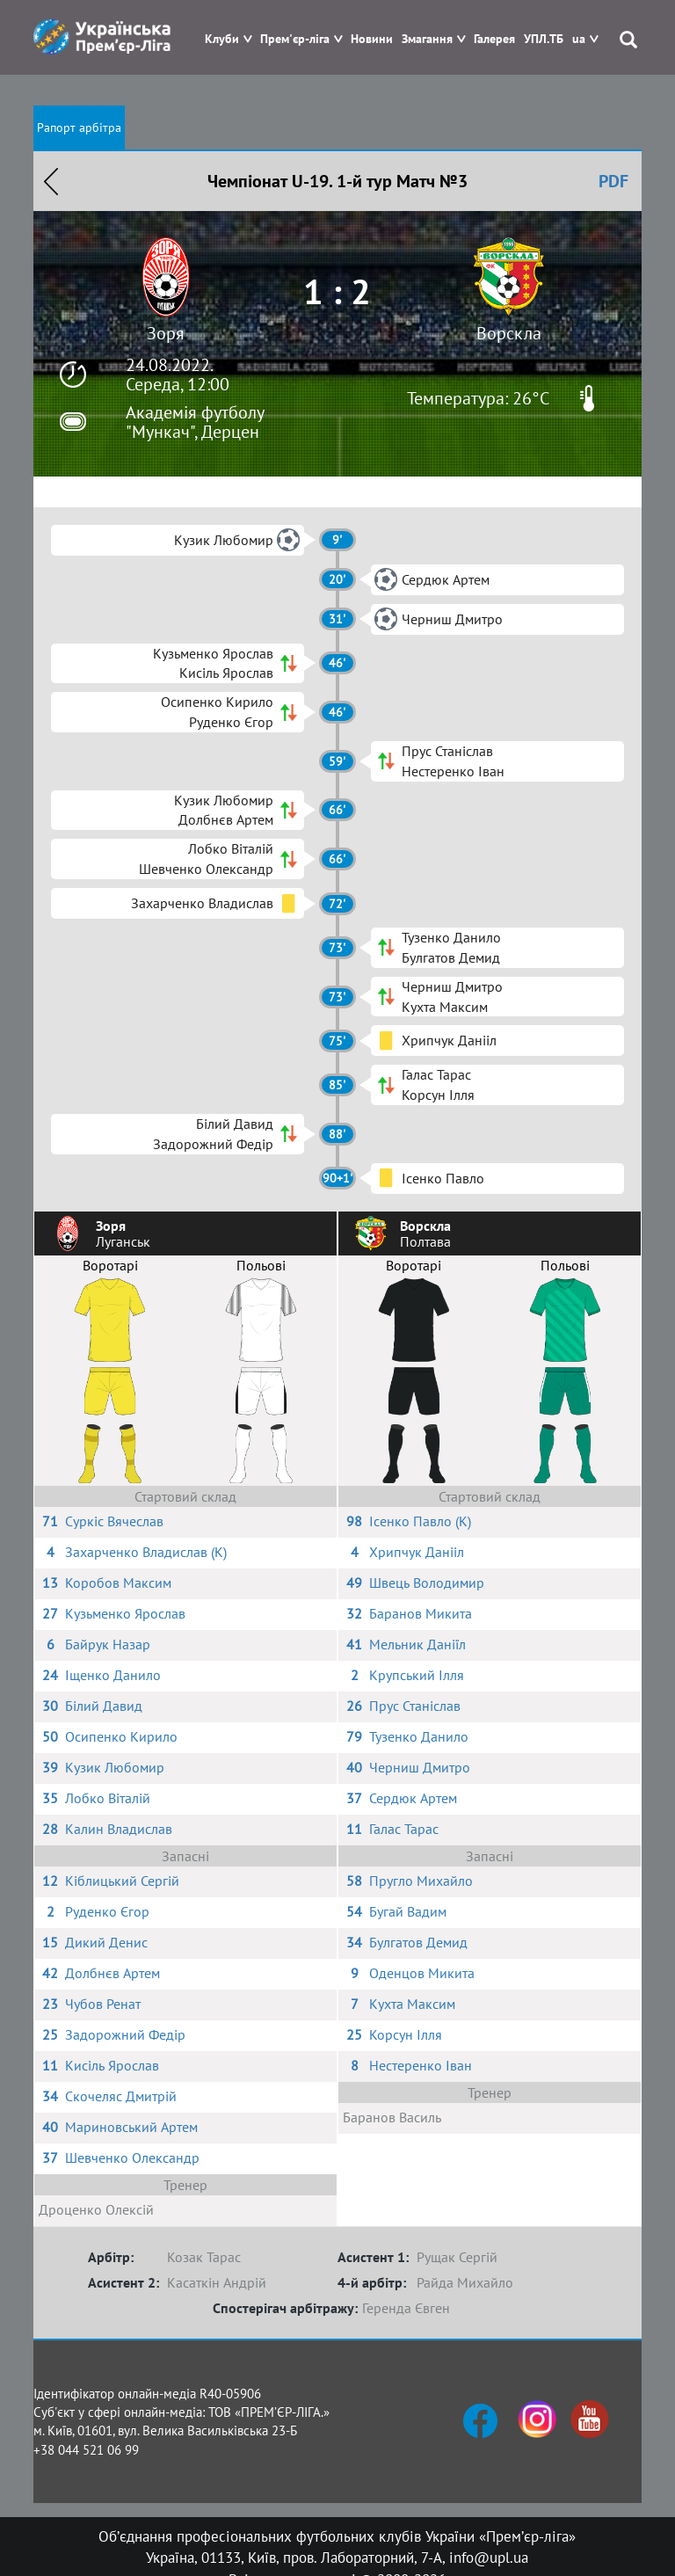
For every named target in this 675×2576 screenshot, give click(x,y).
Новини (372, 39)
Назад (51, 181)
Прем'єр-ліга (295, 39)
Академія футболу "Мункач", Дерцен (195, 422)
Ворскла (508, 333)
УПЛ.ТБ (543, 39)
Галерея (494, 39)
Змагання (427, 39)
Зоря (166, 333)
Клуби (222, 39)
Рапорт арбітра (79, 127)
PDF (613, 181)
